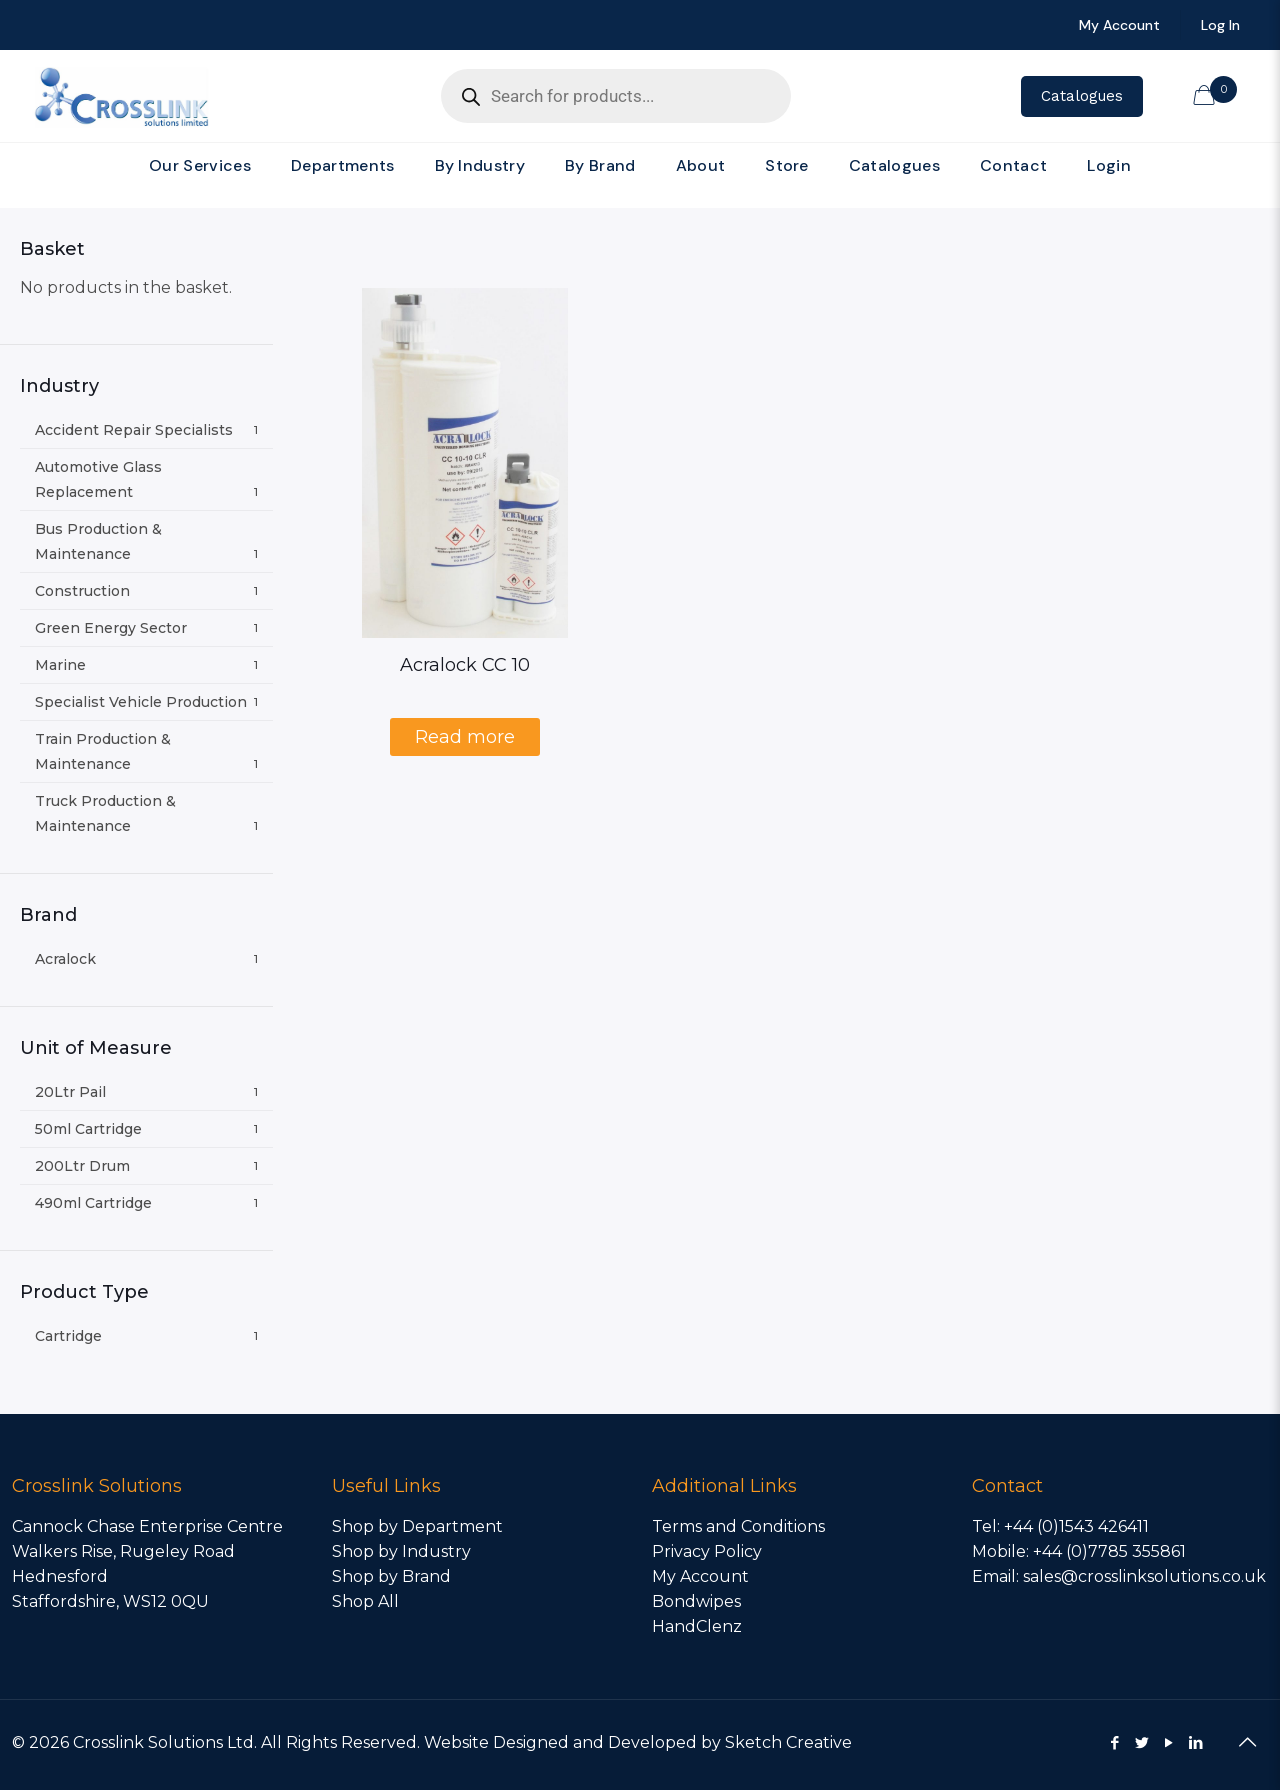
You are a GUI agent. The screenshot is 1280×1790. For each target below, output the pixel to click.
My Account (700, 1576)
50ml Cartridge (88, 1129)
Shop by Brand (391, 1576)
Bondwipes (696, 1601)
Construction (82, 591)
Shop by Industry (401, 1551)
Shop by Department (417, 1526)
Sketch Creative (788, 1742)
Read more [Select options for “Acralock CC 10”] (465, 737)
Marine (60, 665)
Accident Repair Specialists (134, 430)
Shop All (365, 1601)
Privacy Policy (707, 1551)
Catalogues (1082, 96)
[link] (343, 198)
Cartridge (68, 1336)
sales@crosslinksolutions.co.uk (1144, 1576)
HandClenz (697, 1626)
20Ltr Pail (70, 1092)
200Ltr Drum (82, 1166)
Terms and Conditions (738, 1526)
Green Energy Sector (111, 628)
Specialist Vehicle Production (141, 702)
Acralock (65, 959)
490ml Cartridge (93, 1203)
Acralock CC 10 (465, 665)
